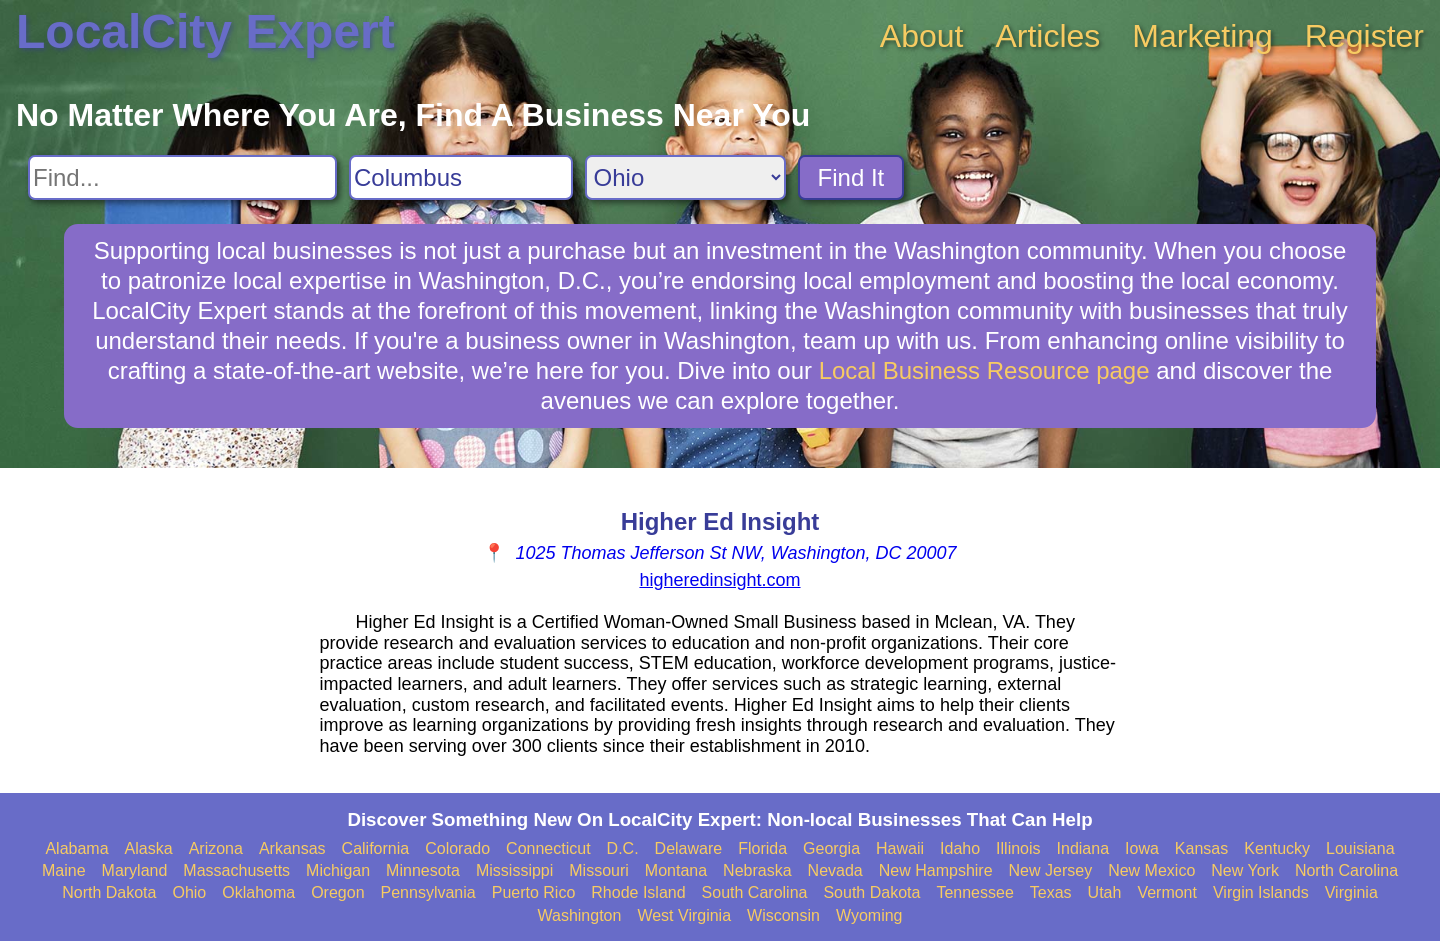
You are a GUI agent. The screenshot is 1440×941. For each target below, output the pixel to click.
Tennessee (974, 892)
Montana (676, 870)
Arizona (216, 848)
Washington (579, 915)
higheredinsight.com (719, 580)
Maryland (135, 870)
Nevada (835, 870)
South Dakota (871, 892)
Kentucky (1277, 848)
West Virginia (684, 915)
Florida (762, 848)
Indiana (1083, 848)
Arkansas (292, 848)
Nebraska (757, 870)
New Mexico (1151, 870)
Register (1364, 36)
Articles (1047, 36)
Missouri (599, 870)
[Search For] (182, 177)
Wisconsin (783, 915)
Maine (64, 870)
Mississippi (514, 870)
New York (1245, 870)
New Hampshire (936, 870)
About (922, 36)
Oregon (337, 892)
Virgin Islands (1261, 892)
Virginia (1351, 892)
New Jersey (1051, 870)
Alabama (76, 848)
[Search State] (685, 177)
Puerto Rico (534, 892)
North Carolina (1346, 870)
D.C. (623, 848)
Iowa (1142, 848)
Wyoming (869, 915)
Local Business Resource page (984, 370)
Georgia (831, 848)
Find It (851, 177)
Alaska (149, 848)
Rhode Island (638, 892)
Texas (1051, 892)
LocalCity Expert (205, 31)
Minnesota (423, 870)
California (376, 848)
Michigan (338, 870)
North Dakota (109, 892)
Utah (1105, 892)
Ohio (189, 892)
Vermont (1167, 892)
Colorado (457, 848)
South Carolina (755, 892)
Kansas (1201, 848)
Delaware (689, 848)
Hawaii (900, 848)
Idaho (960, 848)
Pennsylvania (428, 892)
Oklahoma (258, 892)
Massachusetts (236, 870)
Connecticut (548, 848)
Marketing (1202, 36)
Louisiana (1360, 848)
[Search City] (461, 177)
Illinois (1018, 848)
